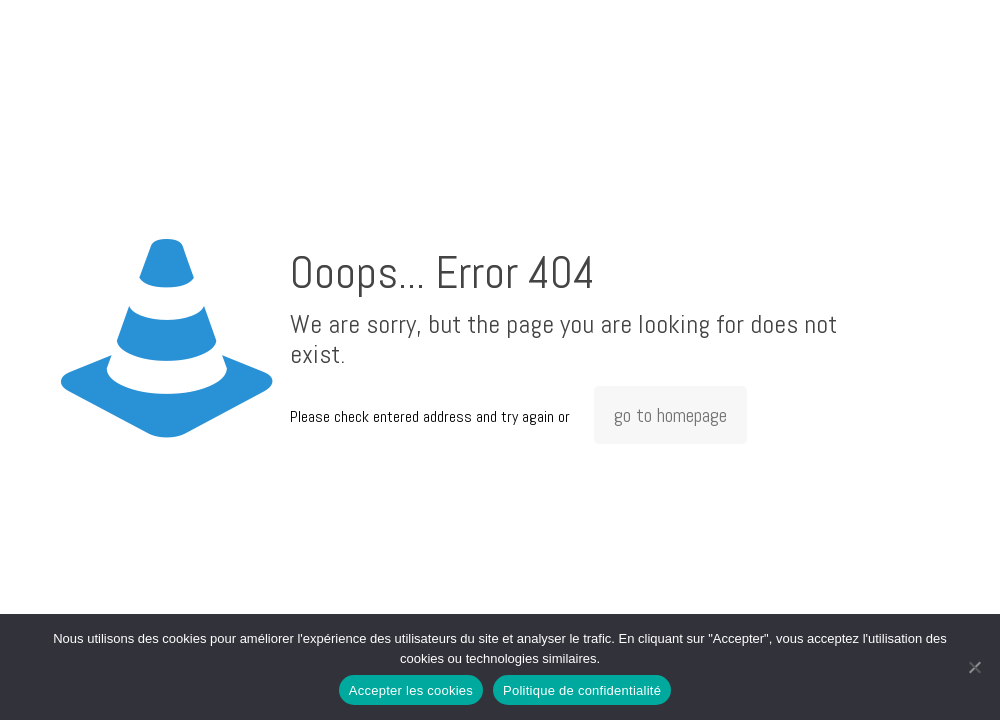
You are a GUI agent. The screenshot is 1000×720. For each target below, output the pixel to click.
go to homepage (670, 415)
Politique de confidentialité (582, 690)
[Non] (975, 667)
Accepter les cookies (411, 690)
